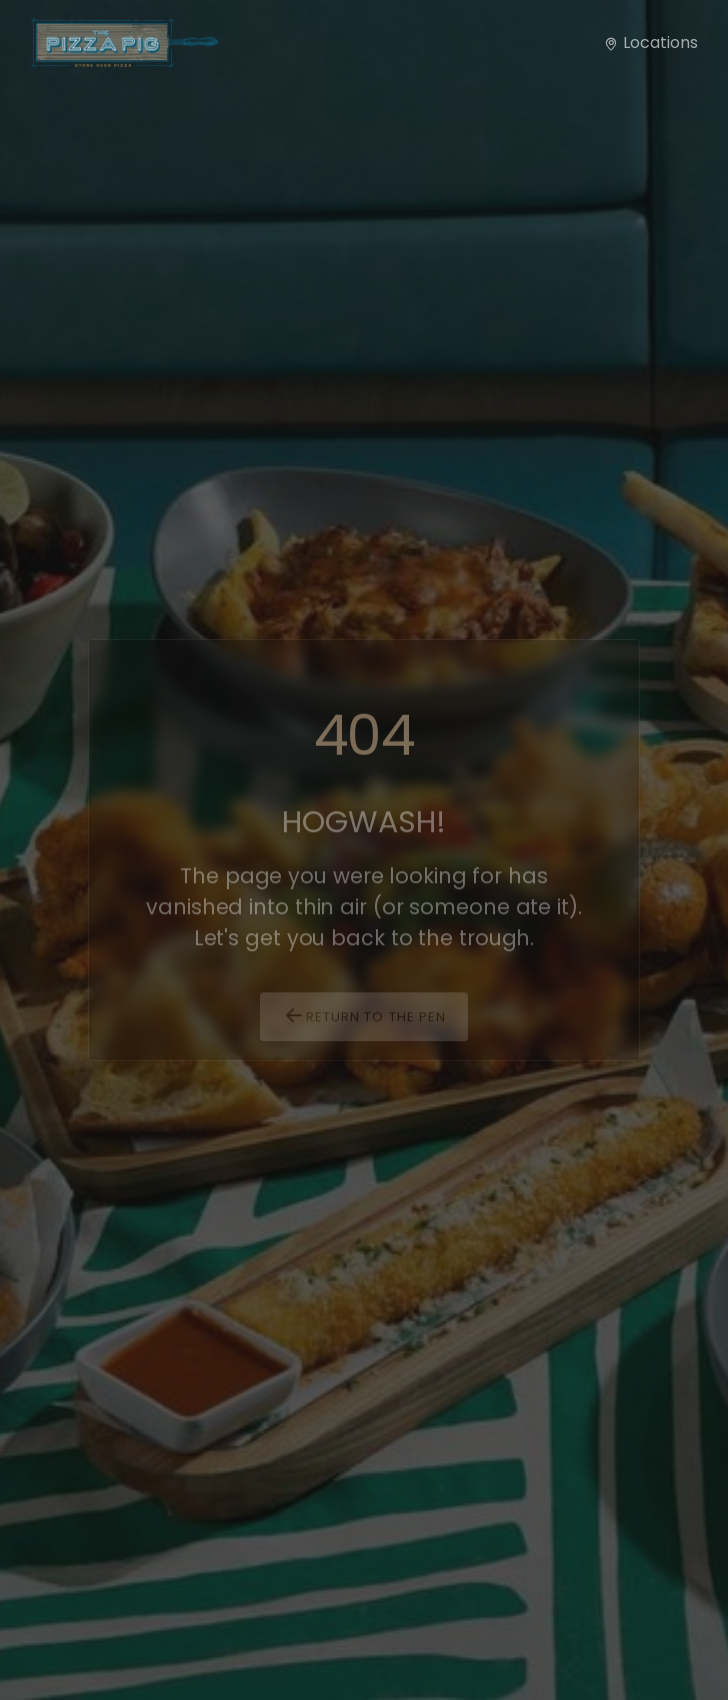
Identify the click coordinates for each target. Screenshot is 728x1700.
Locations (650, 42)
